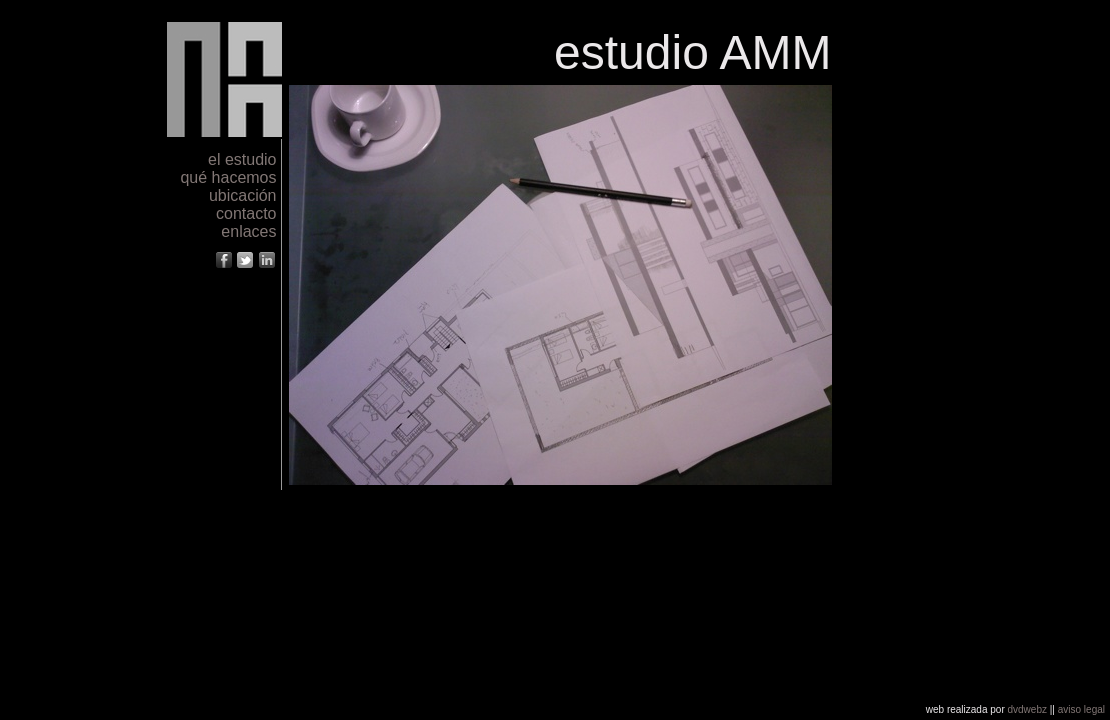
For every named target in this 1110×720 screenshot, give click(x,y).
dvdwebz (1027, 709)
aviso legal (1081, 709)
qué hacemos (228, 177)
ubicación (243, 195)
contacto (246, 213)
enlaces (248, 231)
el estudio (242, 159)
